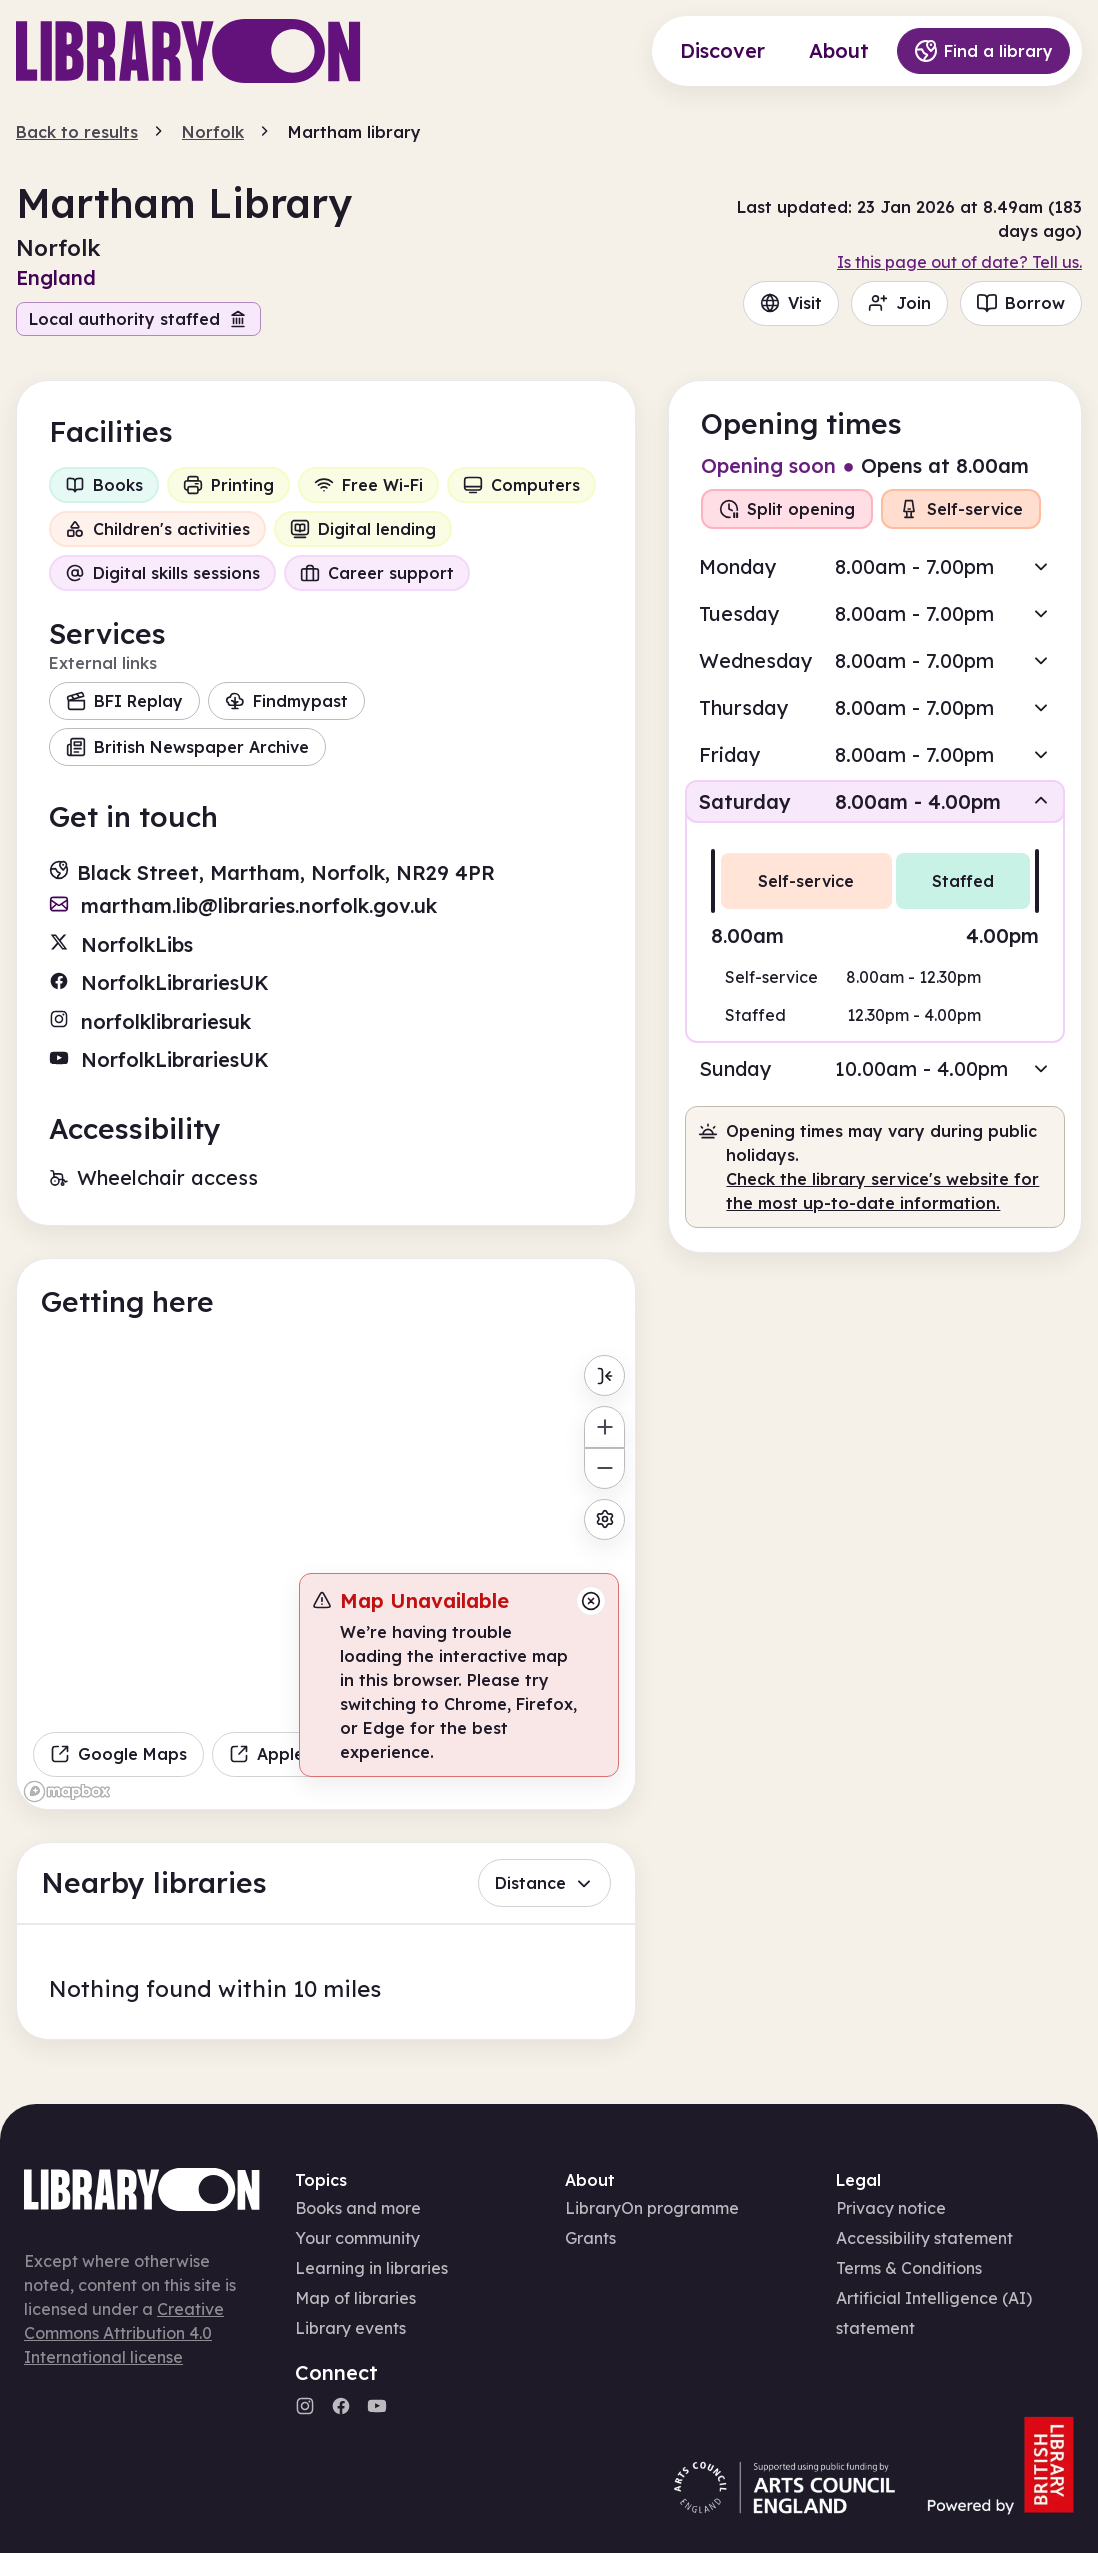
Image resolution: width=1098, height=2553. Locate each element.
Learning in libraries (371, 2268)
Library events (350, 2328)
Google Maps (118, 1754)
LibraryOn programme (652, 2208)
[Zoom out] (604, 1468)
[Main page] (188, 51)
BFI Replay (124, 701)
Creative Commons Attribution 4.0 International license (124, 2333)
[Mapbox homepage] (67, 1791)
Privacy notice (891, 2208)
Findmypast (286, 701)
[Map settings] (604, 1519)
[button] (875, 566)
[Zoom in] (604, 1426)
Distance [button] (544, 1883)
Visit (791, 303)
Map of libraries (355, 2298)
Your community (357, 2238)
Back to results (77, 132)
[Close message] (591, 1601)
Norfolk (213, 132)
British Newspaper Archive (187, 747)
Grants (590, 2238)
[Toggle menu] (604, 1375)
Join (899, 303)
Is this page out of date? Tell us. (959, 262)
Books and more (358, 2208)
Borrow (1021, 303)
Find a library (983, 51)
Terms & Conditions (909, 2268)
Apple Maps (291, 1754)
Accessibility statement (924, 2238)
